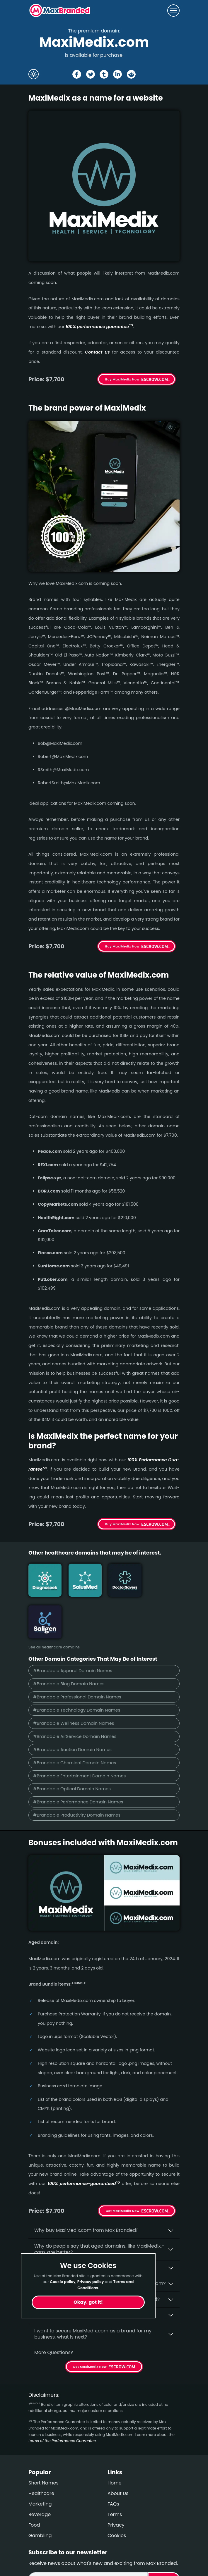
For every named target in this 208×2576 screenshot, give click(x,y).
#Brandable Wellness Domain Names (74, 1681)
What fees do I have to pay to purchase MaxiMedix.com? (100, 2241)
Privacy (116, 2483)
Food (34, 2483)
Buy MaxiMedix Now (122, 379)
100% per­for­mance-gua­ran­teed (84, 2142)
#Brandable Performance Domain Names (78, 1760)
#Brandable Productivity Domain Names (77, 1773)
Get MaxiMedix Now (122, 2169)
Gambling (40, 2493)
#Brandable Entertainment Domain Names (80, 1734)
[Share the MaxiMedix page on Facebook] (76, 74)
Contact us (97, 352)
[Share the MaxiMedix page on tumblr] (104, 74)
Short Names (43, 2441)
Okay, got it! (88, 2302)
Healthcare (41, 2451)
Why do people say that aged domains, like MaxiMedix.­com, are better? (99, 2207)
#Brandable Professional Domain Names (77, 1654)
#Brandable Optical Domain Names (72, 1747)
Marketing (40, 2462)
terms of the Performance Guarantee (62, 2398)
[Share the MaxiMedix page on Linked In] (117, 74)
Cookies (117, 2493)
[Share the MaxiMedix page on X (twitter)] (90, 74)
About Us (118, 2451)
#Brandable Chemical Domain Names (75, 1720)
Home (115, 2441)
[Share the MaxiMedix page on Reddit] (131, 74)
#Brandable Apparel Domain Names (73, 1628)
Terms (115, 2472)
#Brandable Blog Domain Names (69, 1641)
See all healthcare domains (54, 1604)
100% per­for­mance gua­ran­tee (99, 327)
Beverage (39, 2472)
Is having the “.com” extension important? (82, 2225)
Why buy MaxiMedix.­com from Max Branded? (86, 2188)
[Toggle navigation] (173, 10)
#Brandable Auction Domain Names (72, 1707)
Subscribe (163, 2537)
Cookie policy (63, 2281)
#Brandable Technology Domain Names (77, 1668)
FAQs (113, 2462)
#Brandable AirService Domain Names (75, 1694)
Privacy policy (90, 2281)
